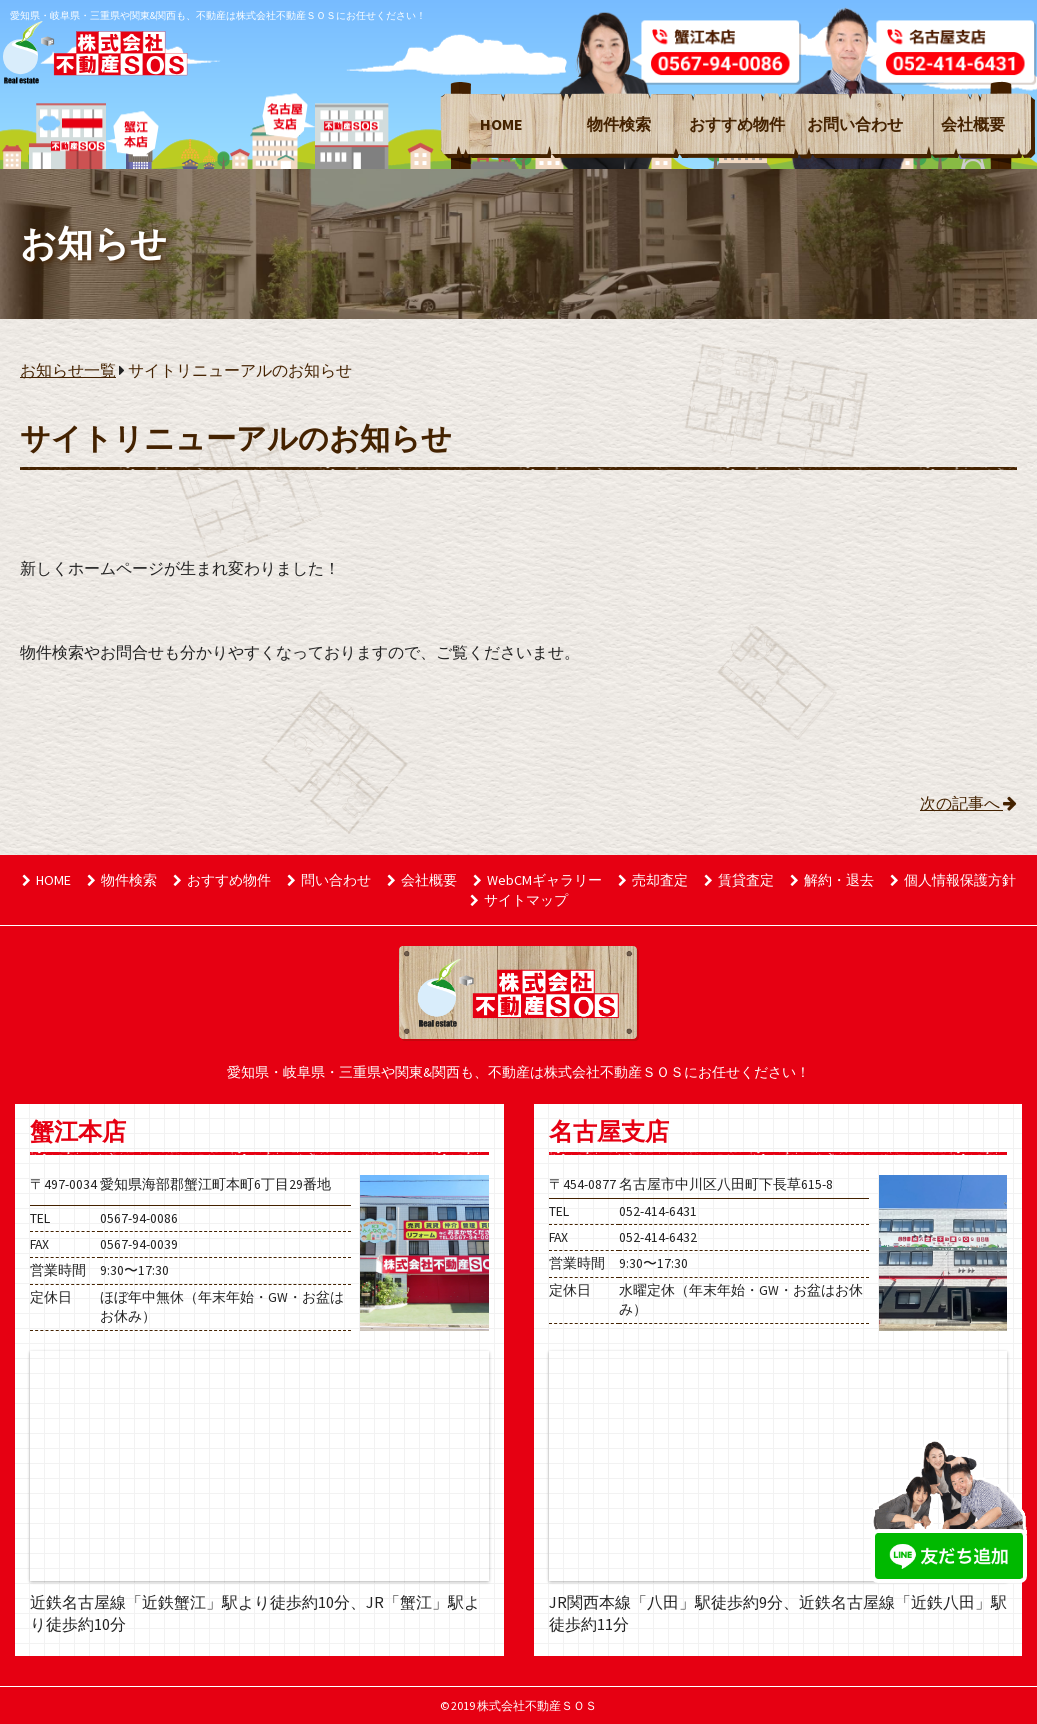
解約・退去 (832, 880)
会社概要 (973, 124)
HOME (501, 124)
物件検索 (619, 124)
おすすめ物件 (737, 124)
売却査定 (653, 880)
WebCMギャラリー (537, 880)
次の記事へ (968, 803)
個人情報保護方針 (953, 880)
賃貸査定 (739, 880)
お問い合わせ (855, 124)
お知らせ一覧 (68, 370)
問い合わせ (329, 880)
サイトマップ (519, 900)
